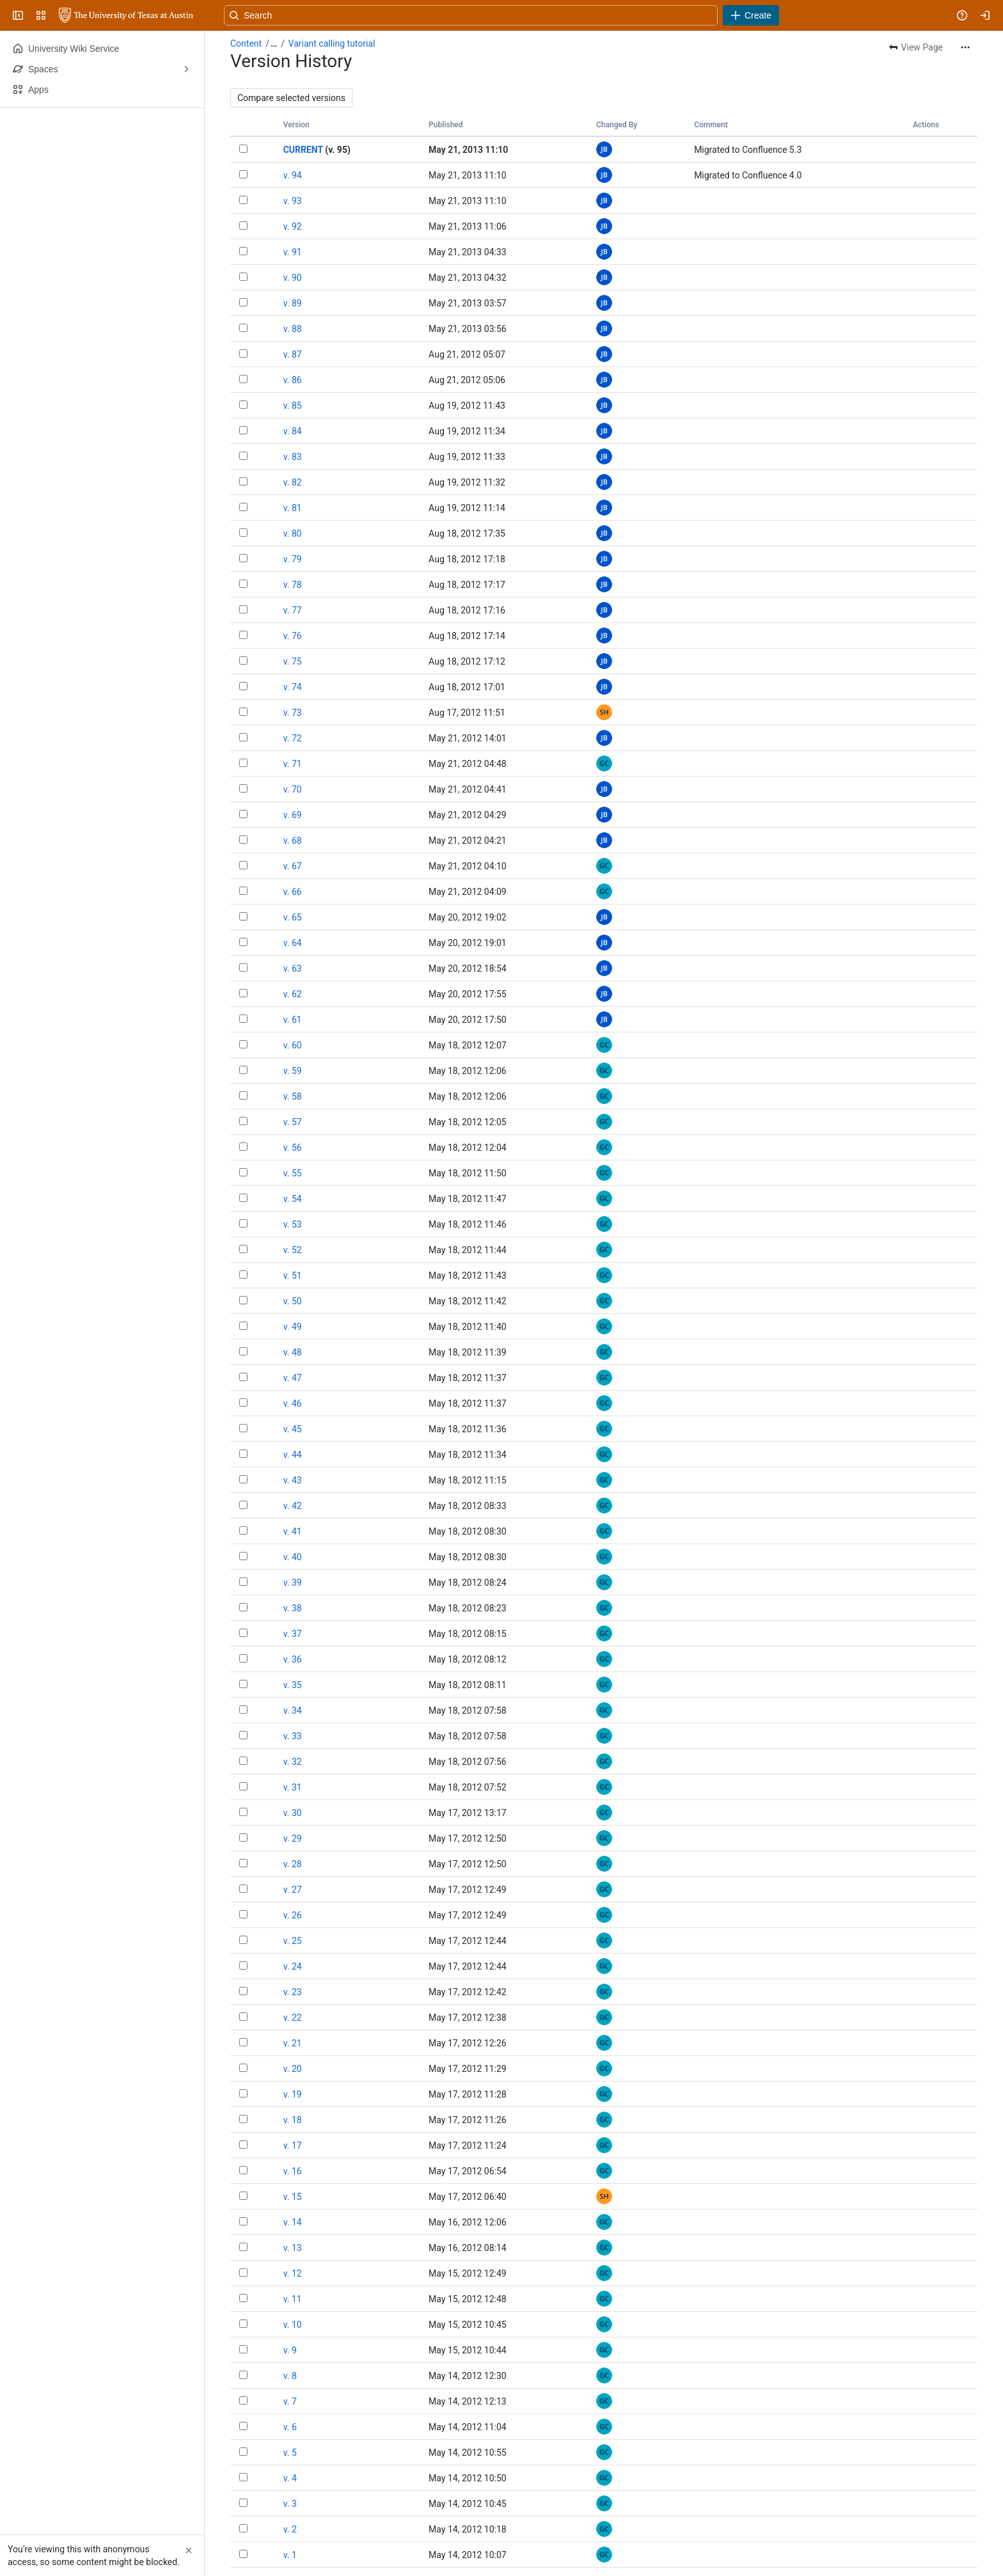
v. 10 (292, 2324)
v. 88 (292, 329)
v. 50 (292, 1301)
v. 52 (292, 1250)
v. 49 (292, 1327)
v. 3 (290, 2504)
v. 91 (292, 252)
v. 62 (292, 994)
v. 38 (292, 1608)
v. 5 (290, 2452)
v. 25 (292, 1941)
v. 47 (292, 1378)
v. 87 (292, 354)
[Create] (751, 15)
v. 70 (292, 789)
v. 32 (292, 1762)
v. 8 (290, 2376)
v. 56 (292, 1147)
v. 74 (292, 687)
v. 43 (292, 1480)
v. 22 (292, 2017)
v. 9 (290, 2350)
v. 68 (292, 840)
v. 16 (292, 2171)
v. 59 (292, 1071)
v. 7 (290, 2401)
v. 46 (292, 1403)
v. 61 (292, 1020)
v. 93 (292, 201)
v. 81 (292, 508)
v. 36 (292, 1659)
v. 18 (292, 2120)
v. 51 (292, 1275)
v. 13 (292, 2248)
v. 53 (292, 1224)
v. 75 (292, 661)
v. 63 (292, 968)
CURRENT (303, 150)
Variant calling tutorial (331, 43)
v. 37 (292, 1634)
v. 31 (292, 1787)
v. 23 (292, 1992)
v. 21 (292, 2043)
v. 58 (292, 1096)
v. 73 (292, 712)
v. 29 (292, 1838)
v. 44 (292, 1455)
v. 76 (292, 636)
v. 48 (292, 1352)
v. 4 (290, 2478)
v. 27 (292, 1890)
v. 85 (292, 405)
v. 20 (292, 2069)
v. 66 (292, 892)
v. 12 (292, 2273)
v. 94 (292, 175)
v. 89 (292, 303)
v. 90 (292, 278)
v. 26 (292, 1915)
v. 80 (292, 533)
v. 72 (292, 738)
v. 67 (292, 866)
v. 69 (292, 815)
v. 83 (292, 457)
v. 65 (292, 917)
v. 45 (292, 1429)
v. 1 (290, 2555)
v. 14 (292, 2222)
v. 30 (292, 1813)
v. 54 (292, 1199)
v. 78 (292, 585)
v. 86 (292, 380)
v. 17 (292, 2145)
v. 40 (292, 1557)
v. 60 (292, 1045)
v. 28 (292, 1864)
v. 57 (292, 1122)
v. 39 (292, 1582)
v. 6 (290, 2427)
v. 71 (292, 764)
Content (246, 43)
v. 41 (292, 1531)
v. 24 (292, 1966)
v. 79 (292, 559)
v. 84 (292, 431)
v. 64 (292, 943)
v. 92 (292, 226)
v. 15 (292, 2197)
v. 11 (292, 2299)
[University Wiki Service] (126, 15)
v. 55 (292, 1173)
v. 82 (292, 482)
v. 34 (292, 1710)
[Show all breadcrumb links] (274, 43)
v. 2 (290, 2529)
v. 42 (292, 1506)
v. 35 (292, 1685)
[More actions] (965, 47)
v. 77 (292, 610)
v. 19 (292, 2094)
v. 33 (292, 1736)
